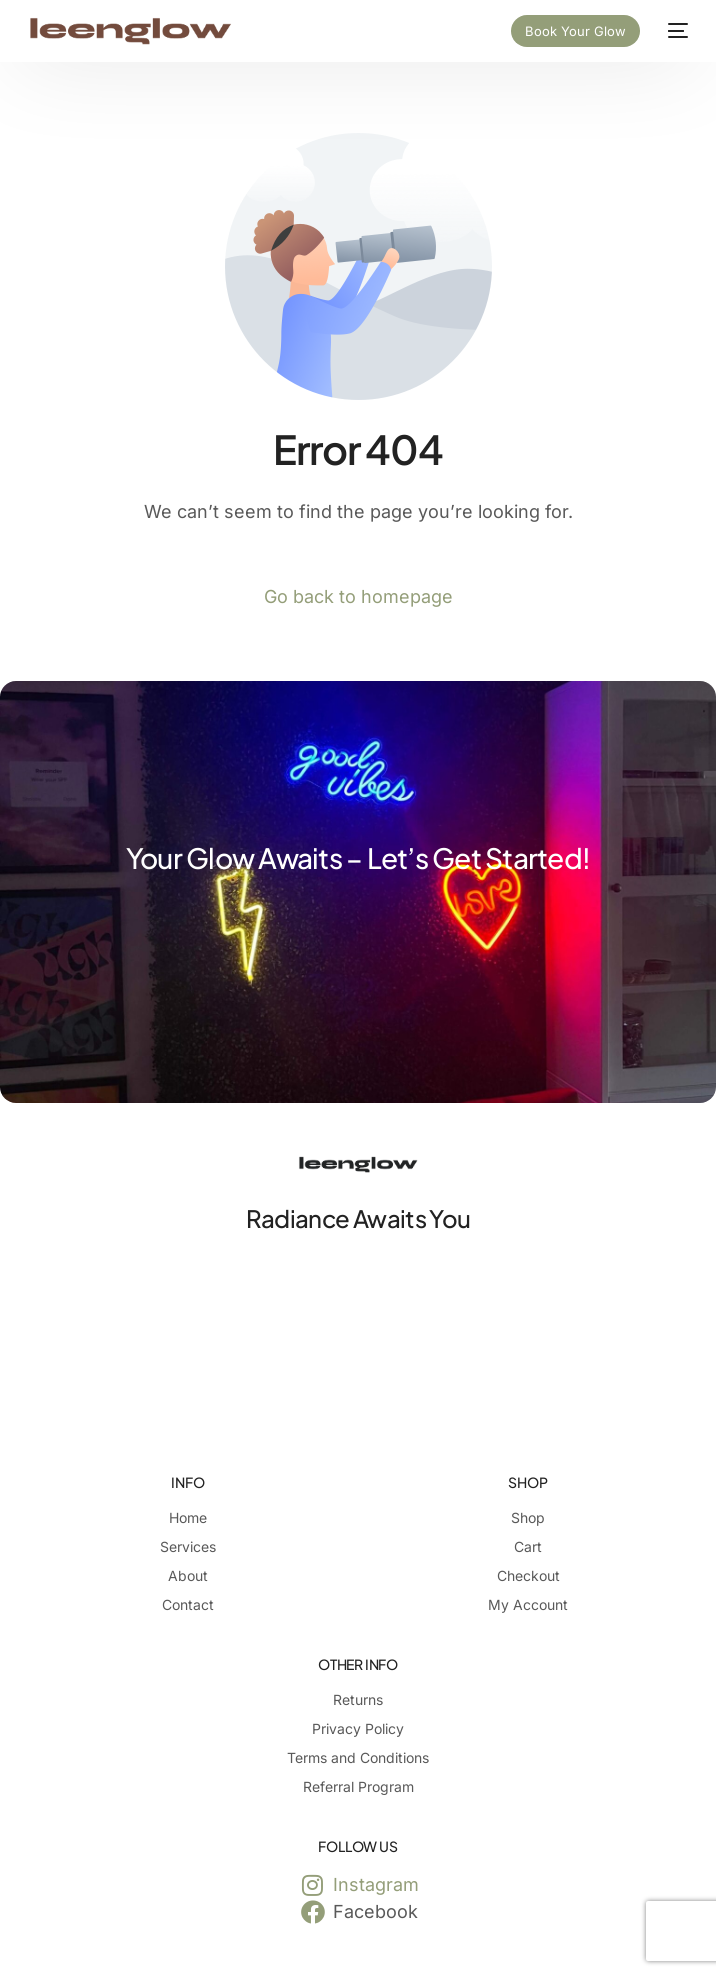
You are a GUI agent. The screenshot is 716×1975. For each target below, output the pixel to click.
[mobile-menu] (674, 31)
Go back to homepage (358, 596)
